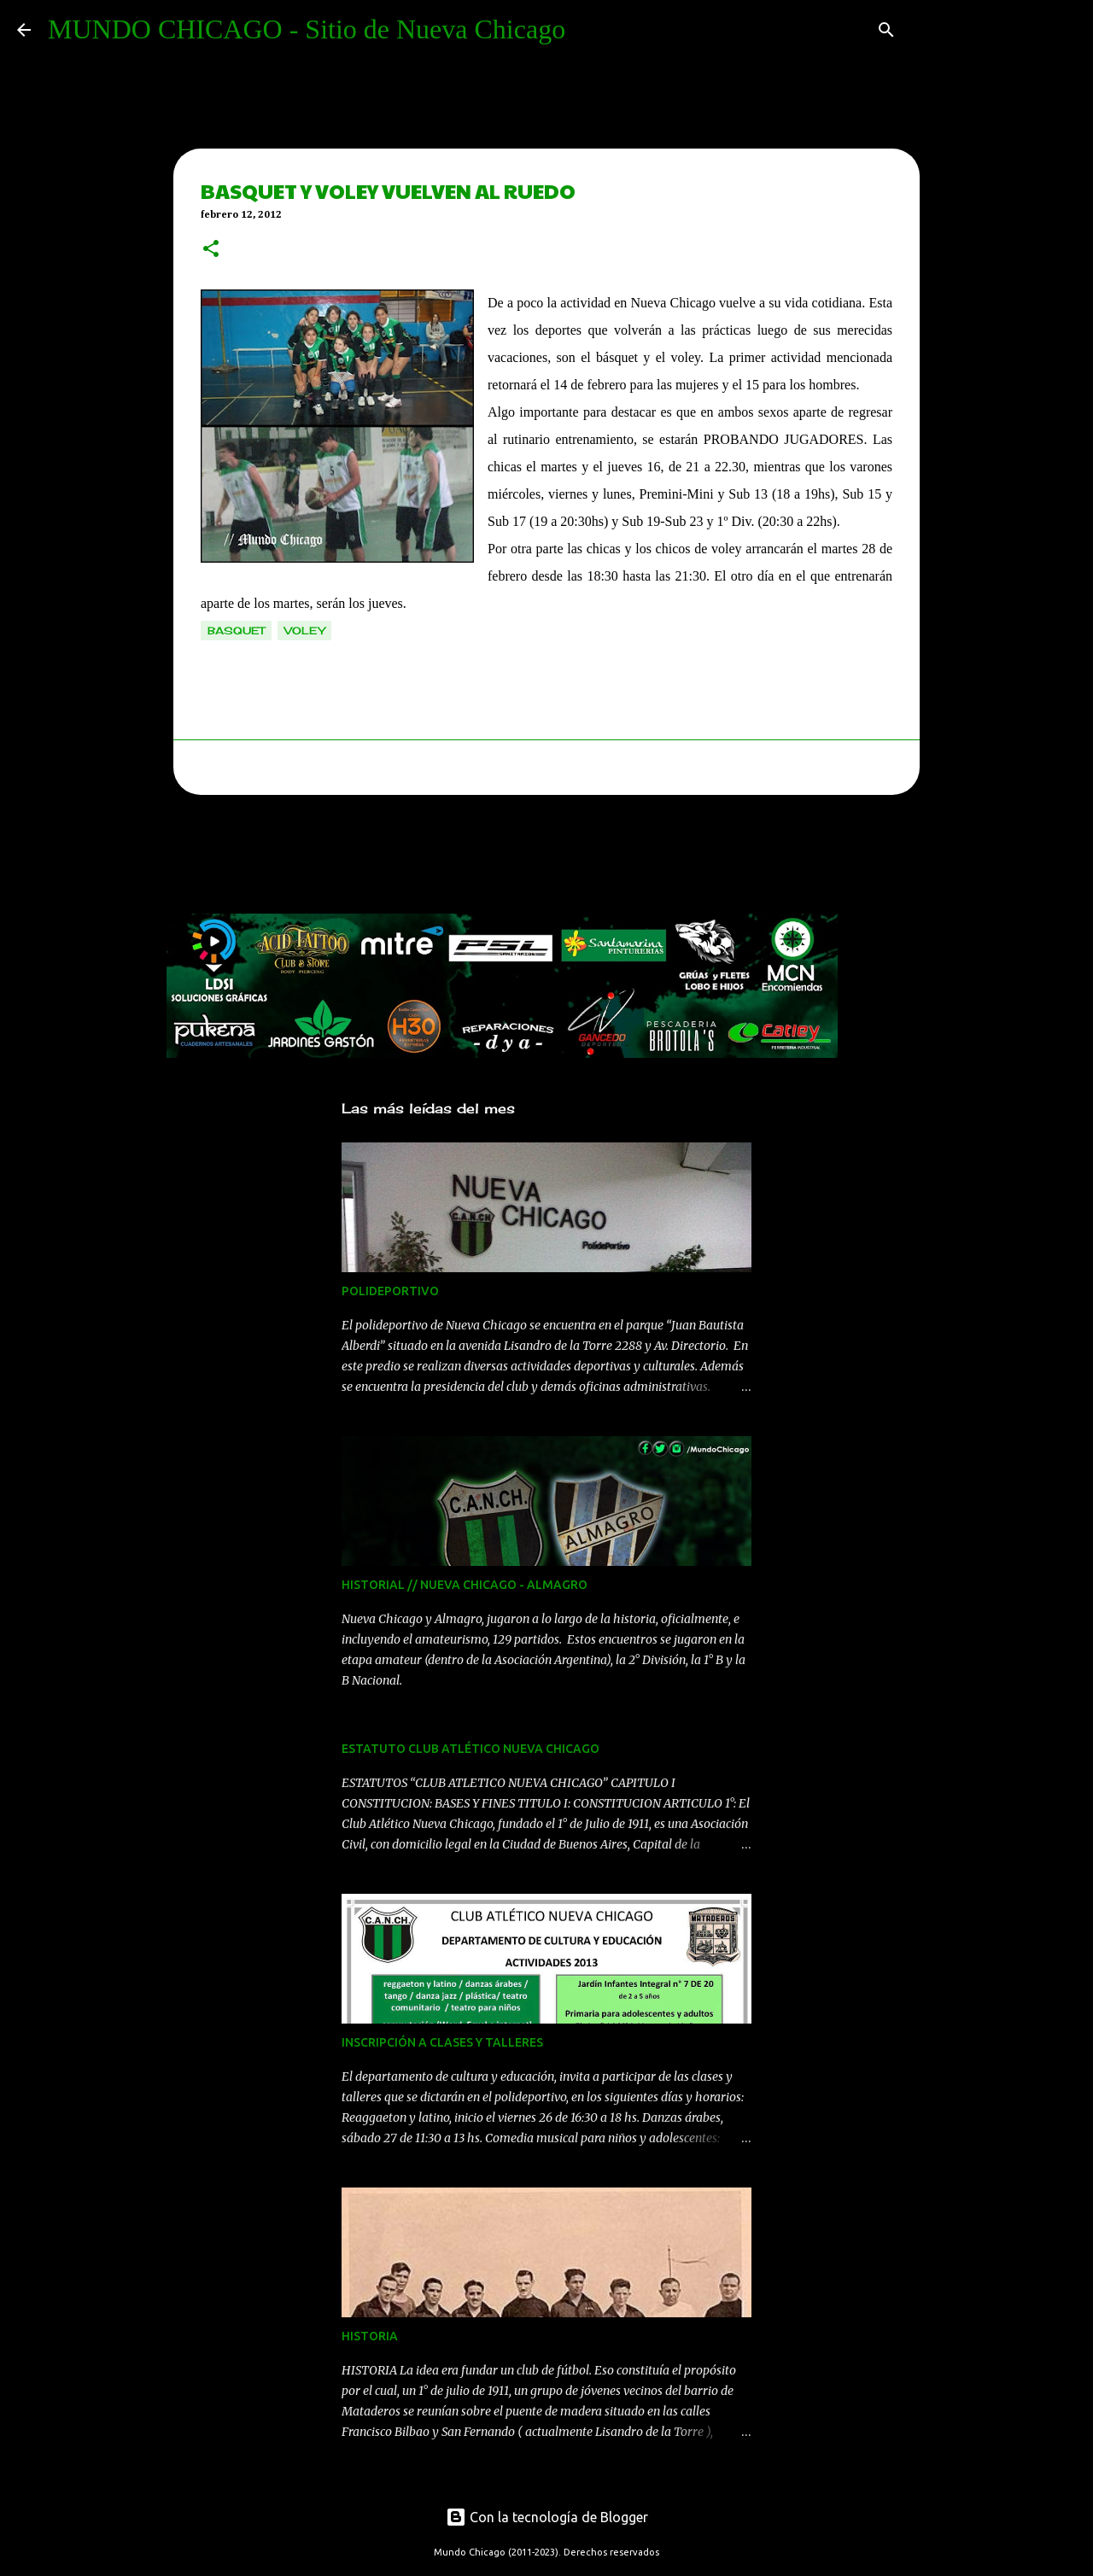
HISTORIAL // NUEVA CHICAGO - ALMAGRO (464, 1585)
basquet (236, 630)
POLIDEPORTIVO (390, 1291)
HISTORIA (370, 2336)
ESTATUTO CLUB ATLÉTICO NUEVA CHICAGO (470, 1748)
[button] (211, 250)
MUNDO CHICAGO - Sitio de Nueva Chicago (306, 29)
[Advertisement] (477, 859)
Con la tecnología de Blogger (547, 2517)
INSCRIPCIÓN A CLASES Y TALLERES (442, 2042)
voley (304, 630)
